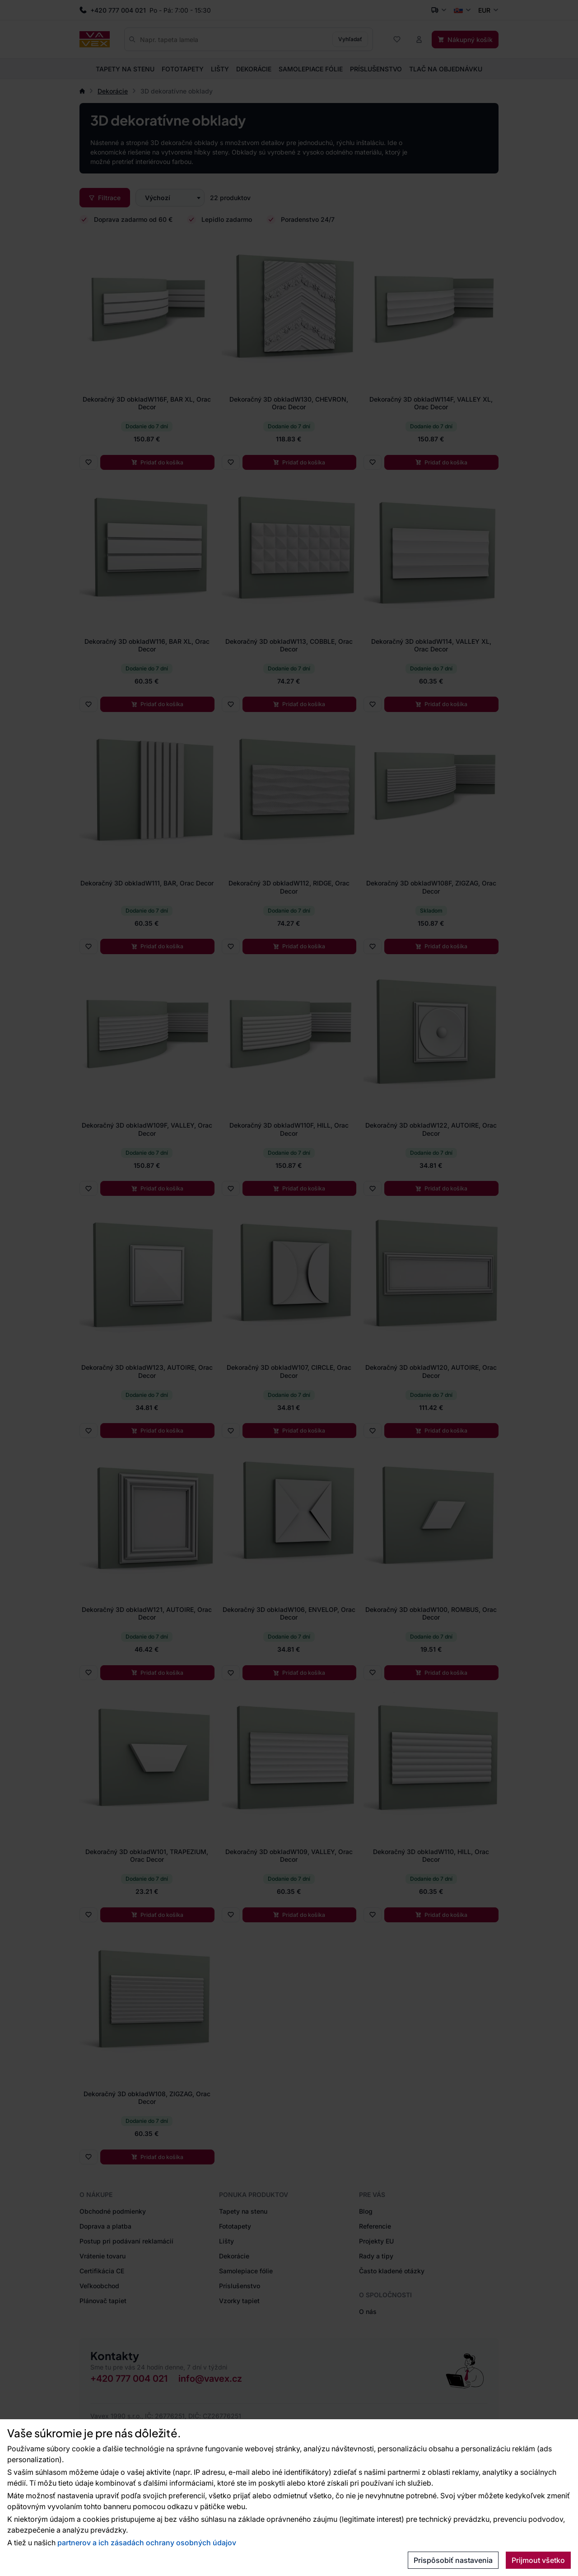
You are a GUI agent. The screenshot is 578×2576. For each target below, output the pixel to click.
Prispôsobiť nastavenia (453, 2560)
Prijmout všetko (538, 2560)
